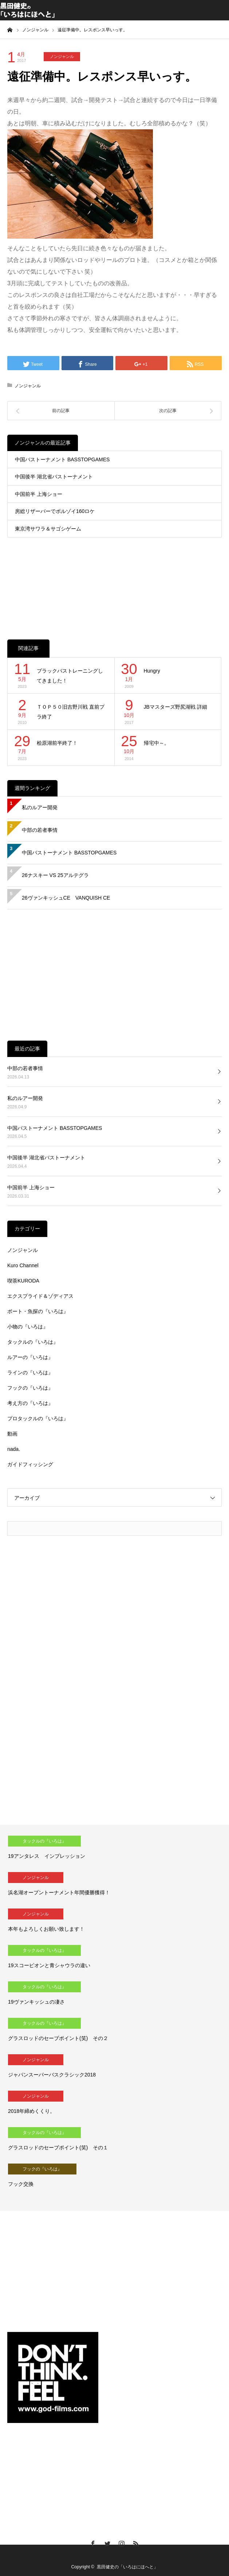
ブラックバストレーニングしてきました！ (70, 676)
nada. (13, 1449)
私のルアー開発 (40, 807)
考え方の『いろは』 (30, 1403)
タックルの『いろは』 (32, 1342)
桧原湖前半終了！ (57, 743)
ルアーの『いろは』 (30, 1357)
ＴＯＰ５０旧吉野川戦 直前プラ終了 (70, 712)
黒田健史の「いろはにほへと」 (127, 2566)
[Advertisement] (114, 581)
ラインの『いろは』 (30, 1372)
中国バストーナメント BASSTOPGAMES (62, 459)
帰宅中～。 (156, 743)
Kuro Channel (23, 1265)
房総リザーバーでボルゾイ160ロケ (55, 511)
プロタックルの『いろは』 (37, 1418)
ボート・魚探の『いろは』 (37, 1311)
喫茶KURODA (23, 1281)
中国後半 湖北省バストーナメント (54, 476)
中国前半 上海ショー (38, 494)
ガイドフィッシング (30, 1464)
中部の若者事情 (40, 830)
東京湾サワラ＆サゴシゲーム (48, 529)
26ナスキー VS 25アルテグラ (55, 875)
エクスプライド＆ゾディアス (40, 1296)
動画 (12, 1434)
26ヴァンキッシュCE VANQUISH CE (66, 898)
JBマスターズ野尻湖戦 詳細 (175, 707)
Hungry (152, 671)
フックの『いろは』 (30, 1388)
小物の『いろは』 (27, 1327)
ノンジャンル (62, 56)
